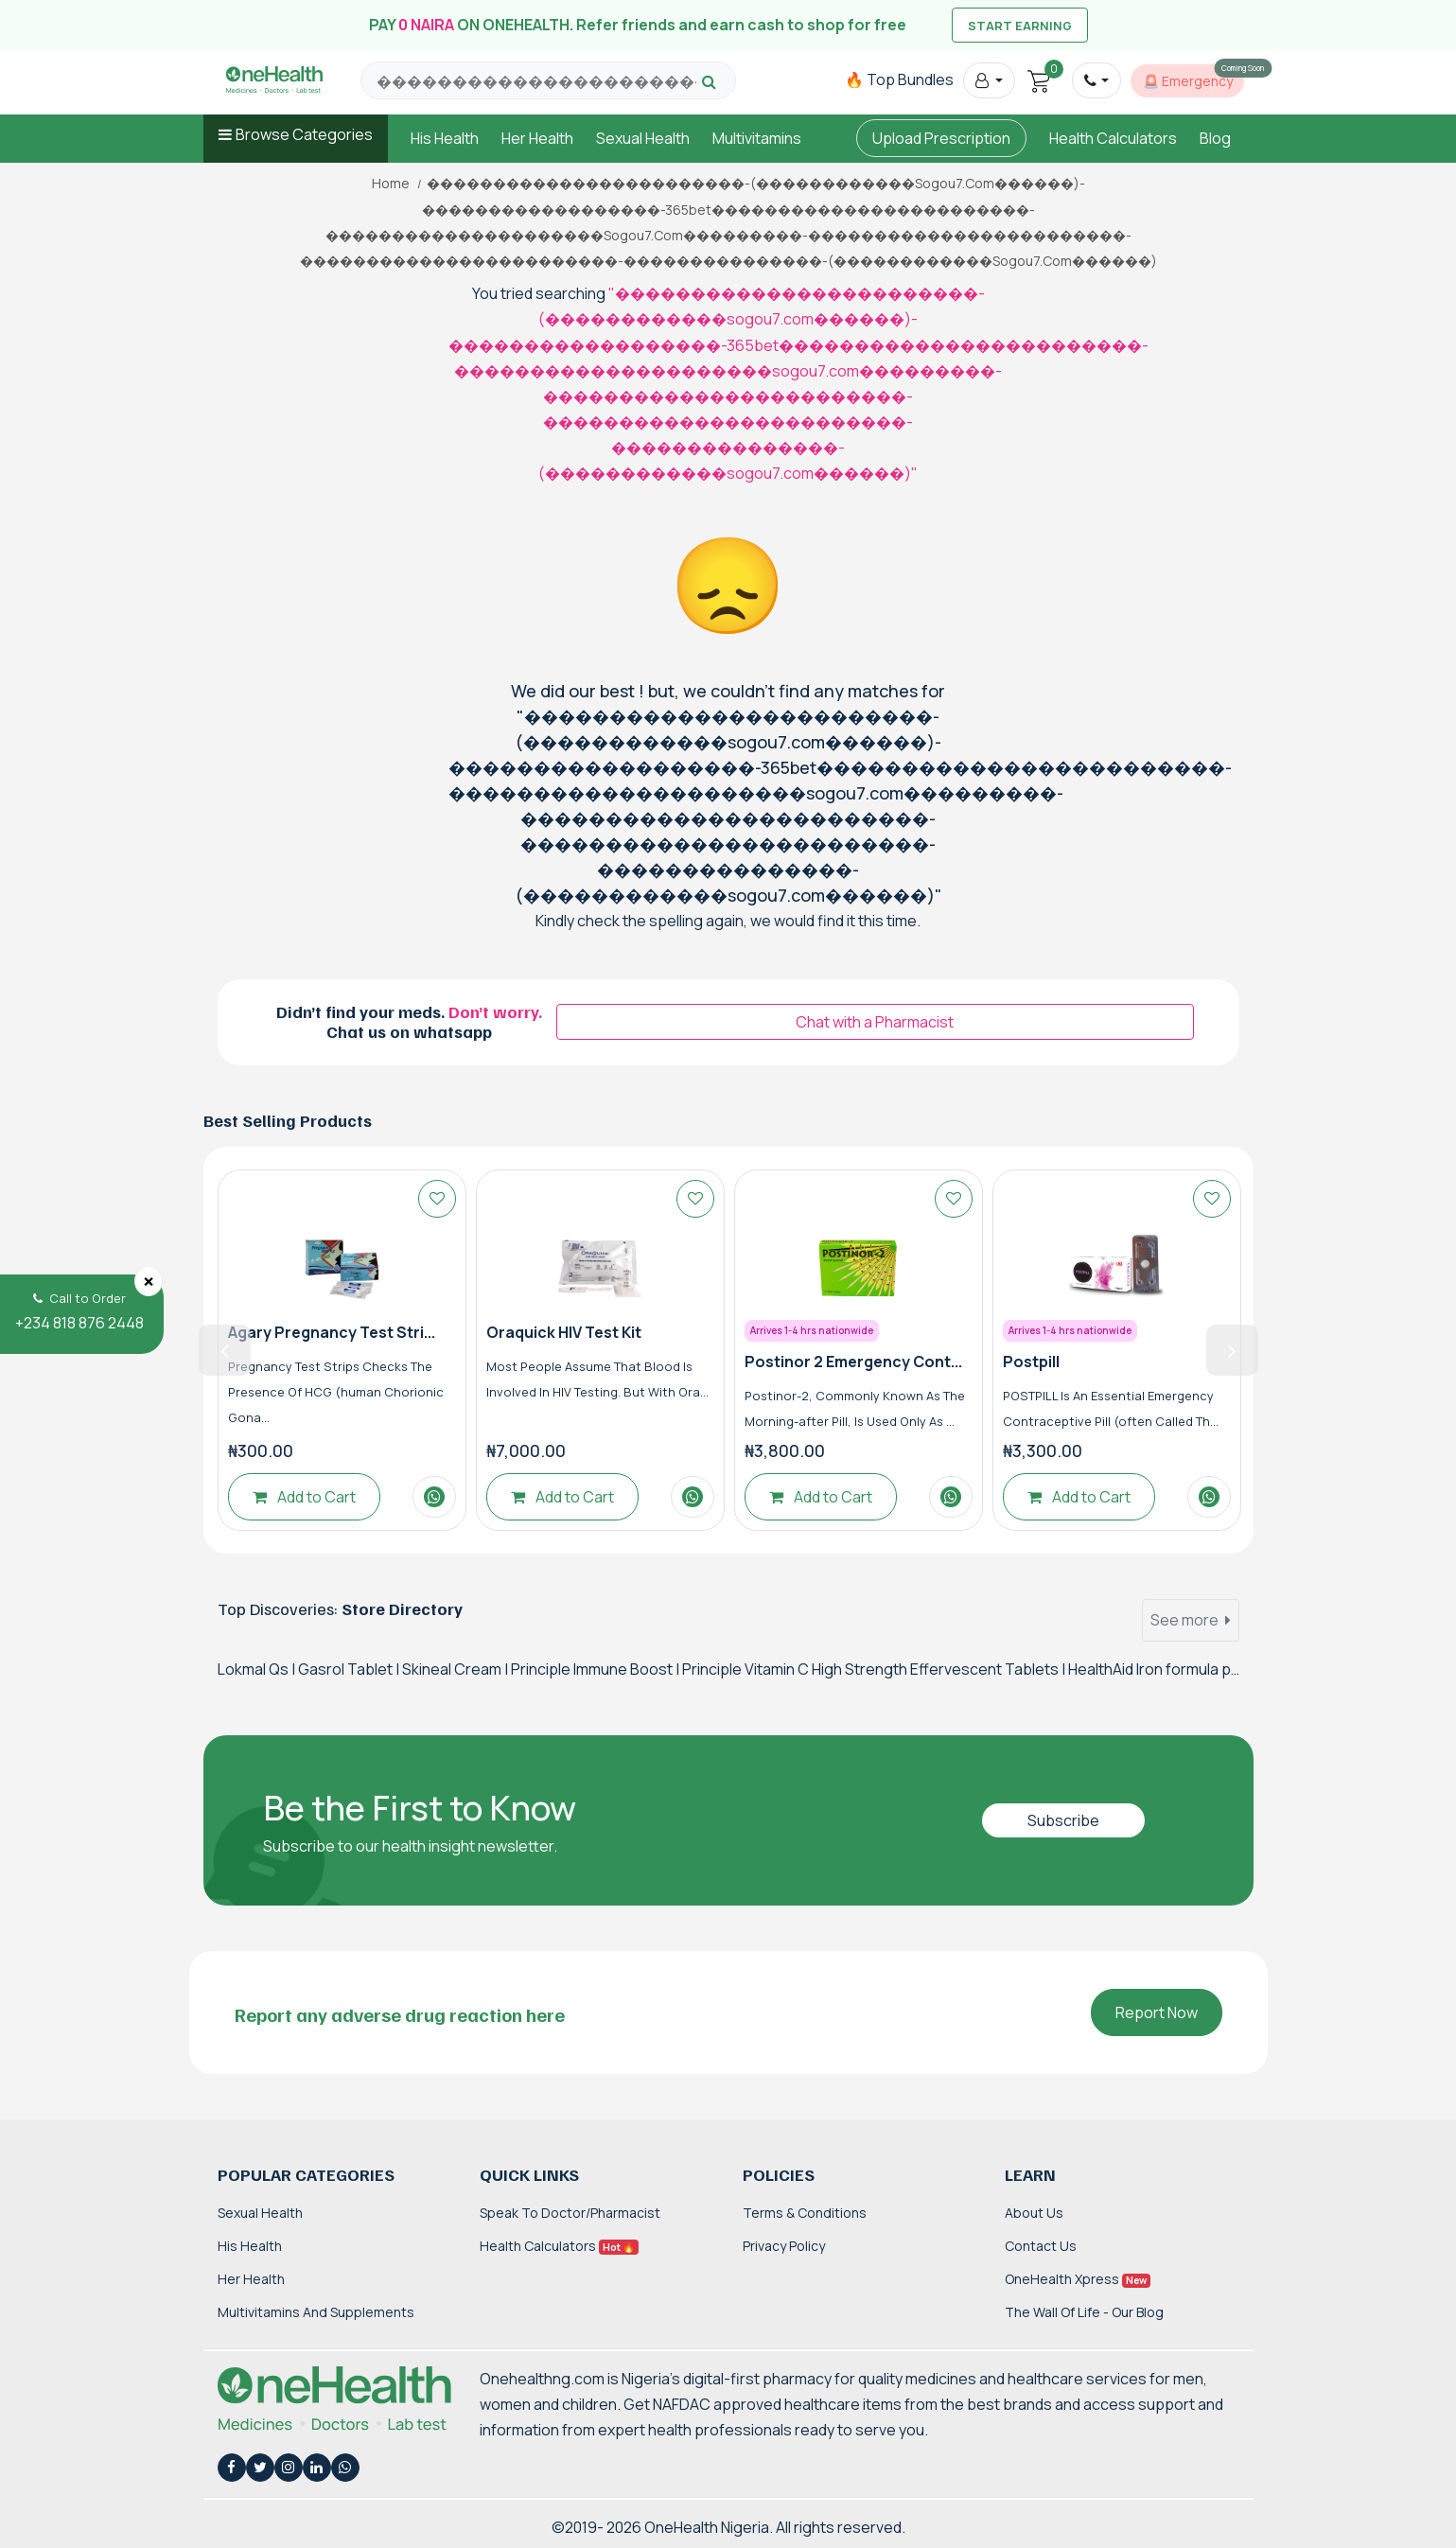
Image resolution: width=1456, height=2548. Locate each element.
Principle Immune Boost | (596, 1669)
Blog (1215, 138)
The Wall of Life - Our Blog (1084, 2312)
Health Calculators (1113, 138)
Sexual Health (643, 138)
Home (391, 183)
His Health (445, 138)
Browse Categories (304, 134)
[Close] (148, 1281)
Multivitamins (756, 138)
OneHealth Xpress (1077, 2279)
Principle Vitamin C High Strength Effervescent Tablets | (875, 1669)
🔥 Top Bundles (899, 79)
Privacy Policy (784, 2246)
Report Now (1156, 2012)
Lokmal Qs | (258, 1669)
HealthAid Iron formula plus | (1164, 1669)
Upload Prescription (941, 138)
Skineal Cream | (456, 1669)
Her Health (537, 138)
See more (1190, 1619)
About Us (1034, 2213)
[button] (989, 80)
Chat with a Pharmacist (875, 1021)
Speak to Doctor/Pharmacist (570, 2213)
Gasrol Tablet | (350, 1669)
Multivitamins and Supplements (316, 2312)
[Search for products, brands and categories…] (536, 82)
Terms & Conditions (805, 2213)
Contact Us (1041, 2246)
